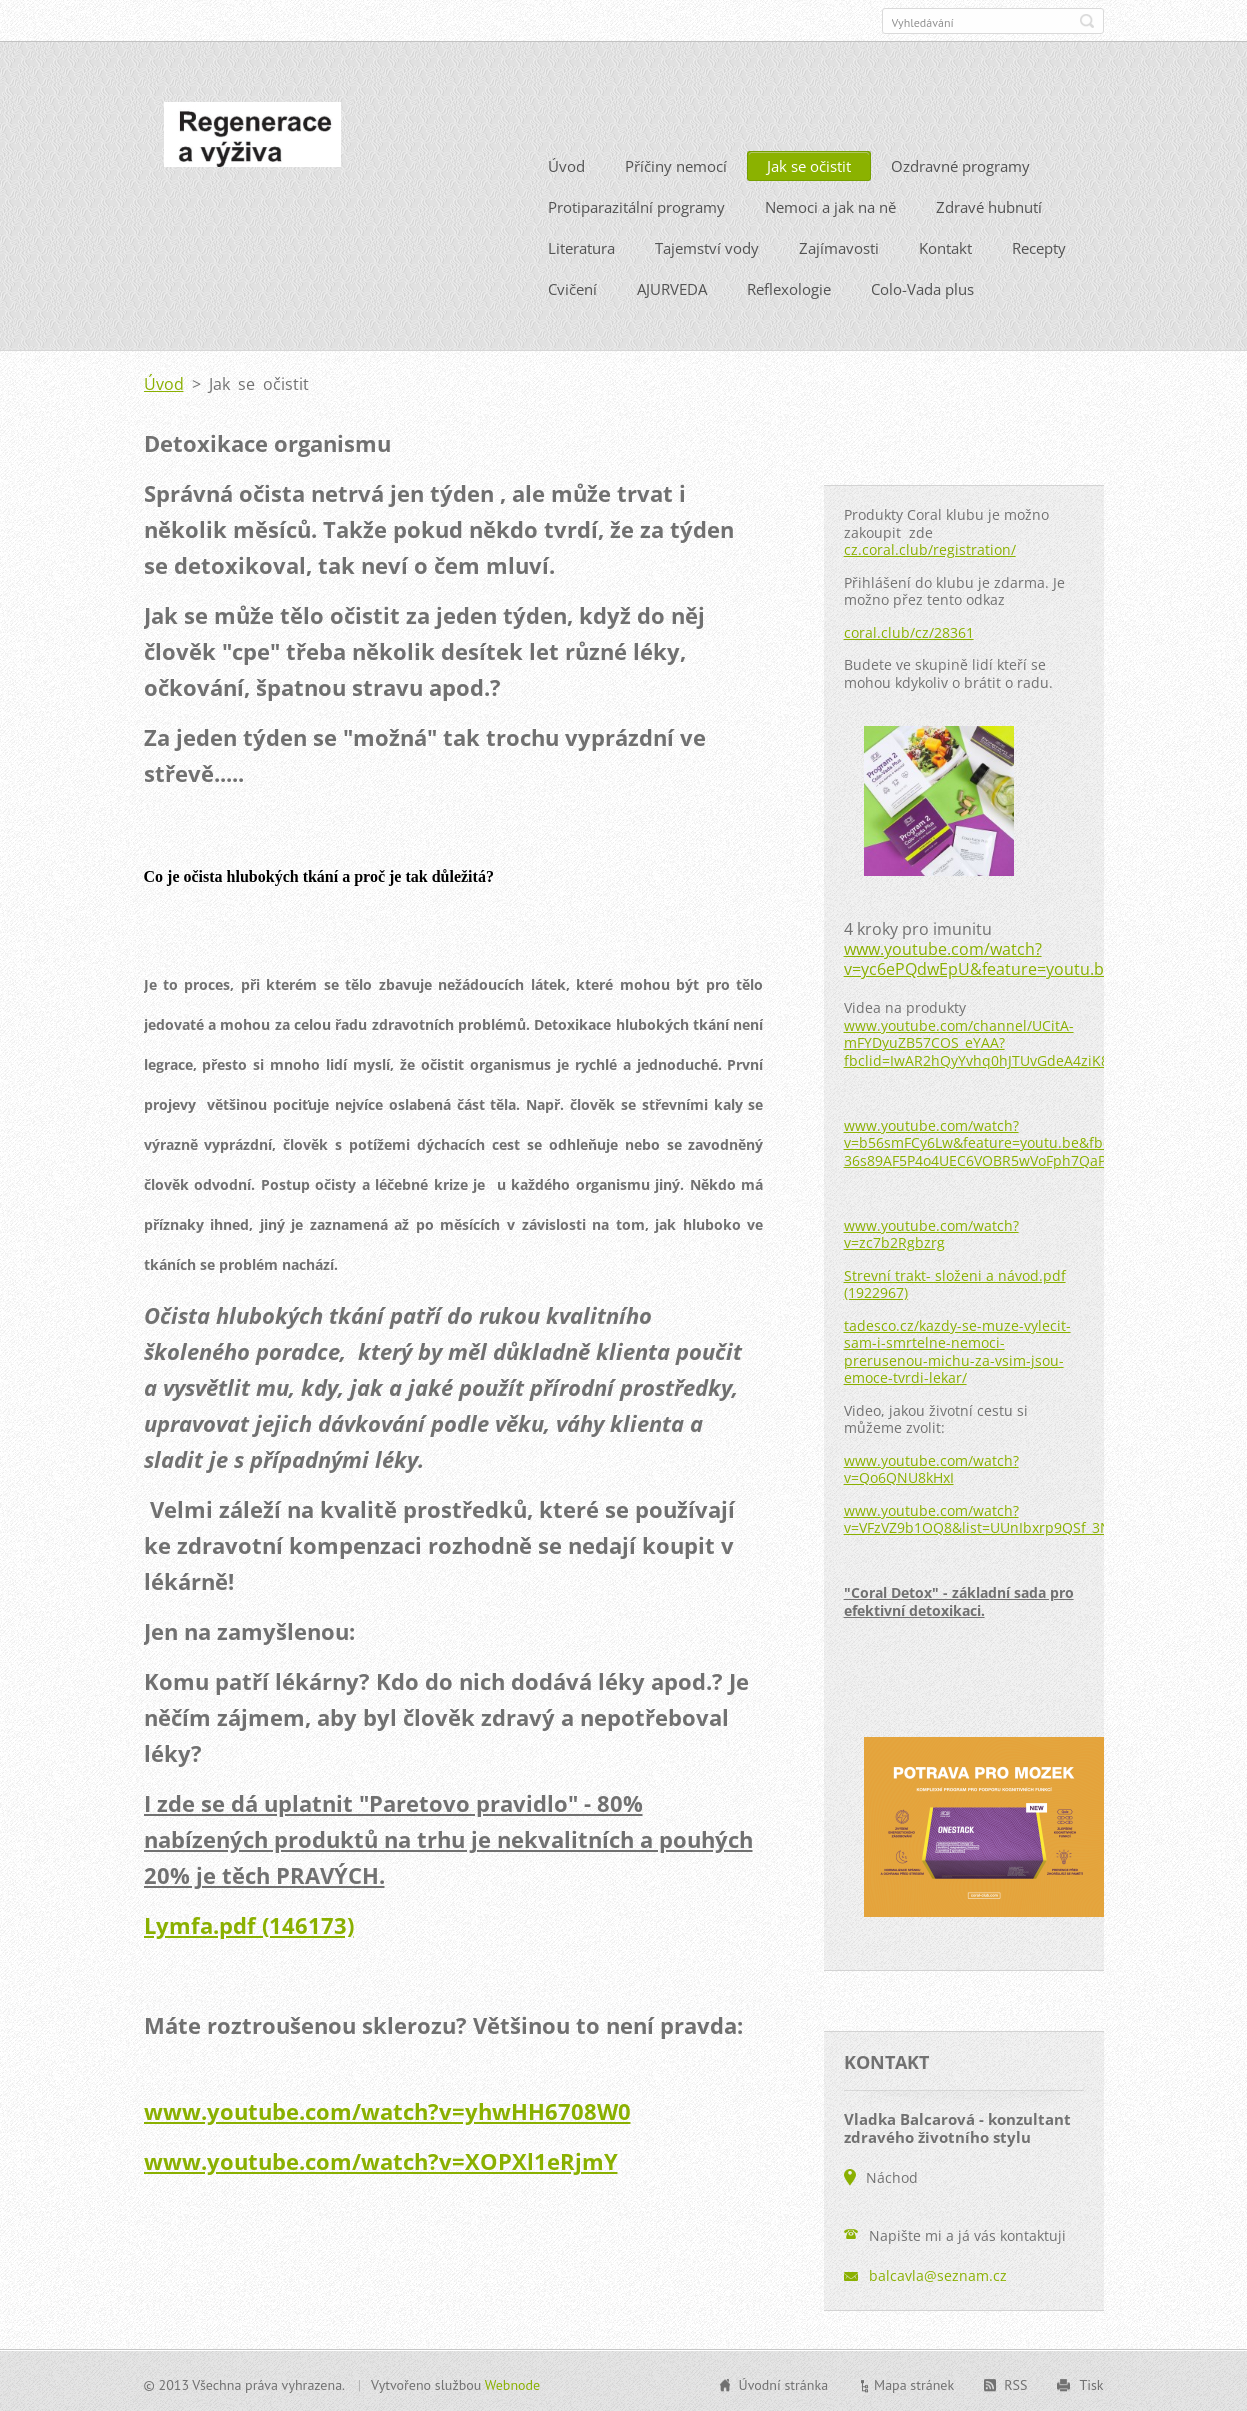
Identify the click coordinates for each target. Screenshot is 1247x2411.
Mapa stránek (914, 2383)
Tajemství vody (707, 246)
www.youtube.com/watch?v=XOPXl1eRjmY (381, 2159)
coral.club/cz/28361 (909, 629)
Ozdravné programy (960, 164)
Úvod (566, 164)
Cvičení (572, 287)
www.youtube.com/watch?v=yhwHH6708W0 (387, 2109)
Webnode (512, 2383)
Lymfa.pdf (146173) (249, 1923)
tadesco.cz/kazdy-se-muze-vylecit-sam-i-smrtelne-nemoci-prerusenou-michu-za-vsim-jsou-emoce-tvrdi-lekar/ (957, 1349)
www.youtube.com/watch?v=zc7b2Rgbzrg (931, 1231)
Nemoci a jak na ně (830, 205)
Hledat (1087, 21)
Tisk (1091, 2383)
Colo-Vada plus (922, 287)
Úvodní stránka (784, 2383)
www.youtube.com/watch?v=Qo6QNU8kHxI (931, 1466)
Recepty (1039, 246)
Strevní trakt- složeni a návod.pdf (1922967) (955, 1281)
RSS (1015, 2383)
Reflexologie (789, 287)
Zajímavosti (839, 246)
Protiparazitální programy (636, 205)
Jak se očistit (809, 164)
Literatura (581, 246)
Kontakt (945, 246)
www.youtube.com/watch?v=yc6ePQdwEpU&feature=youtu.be (978, 957)
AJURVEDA (672, 287)
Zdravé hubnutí (989, 205)
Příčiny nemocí (676, 164)
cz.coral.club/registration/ (930, 547)
